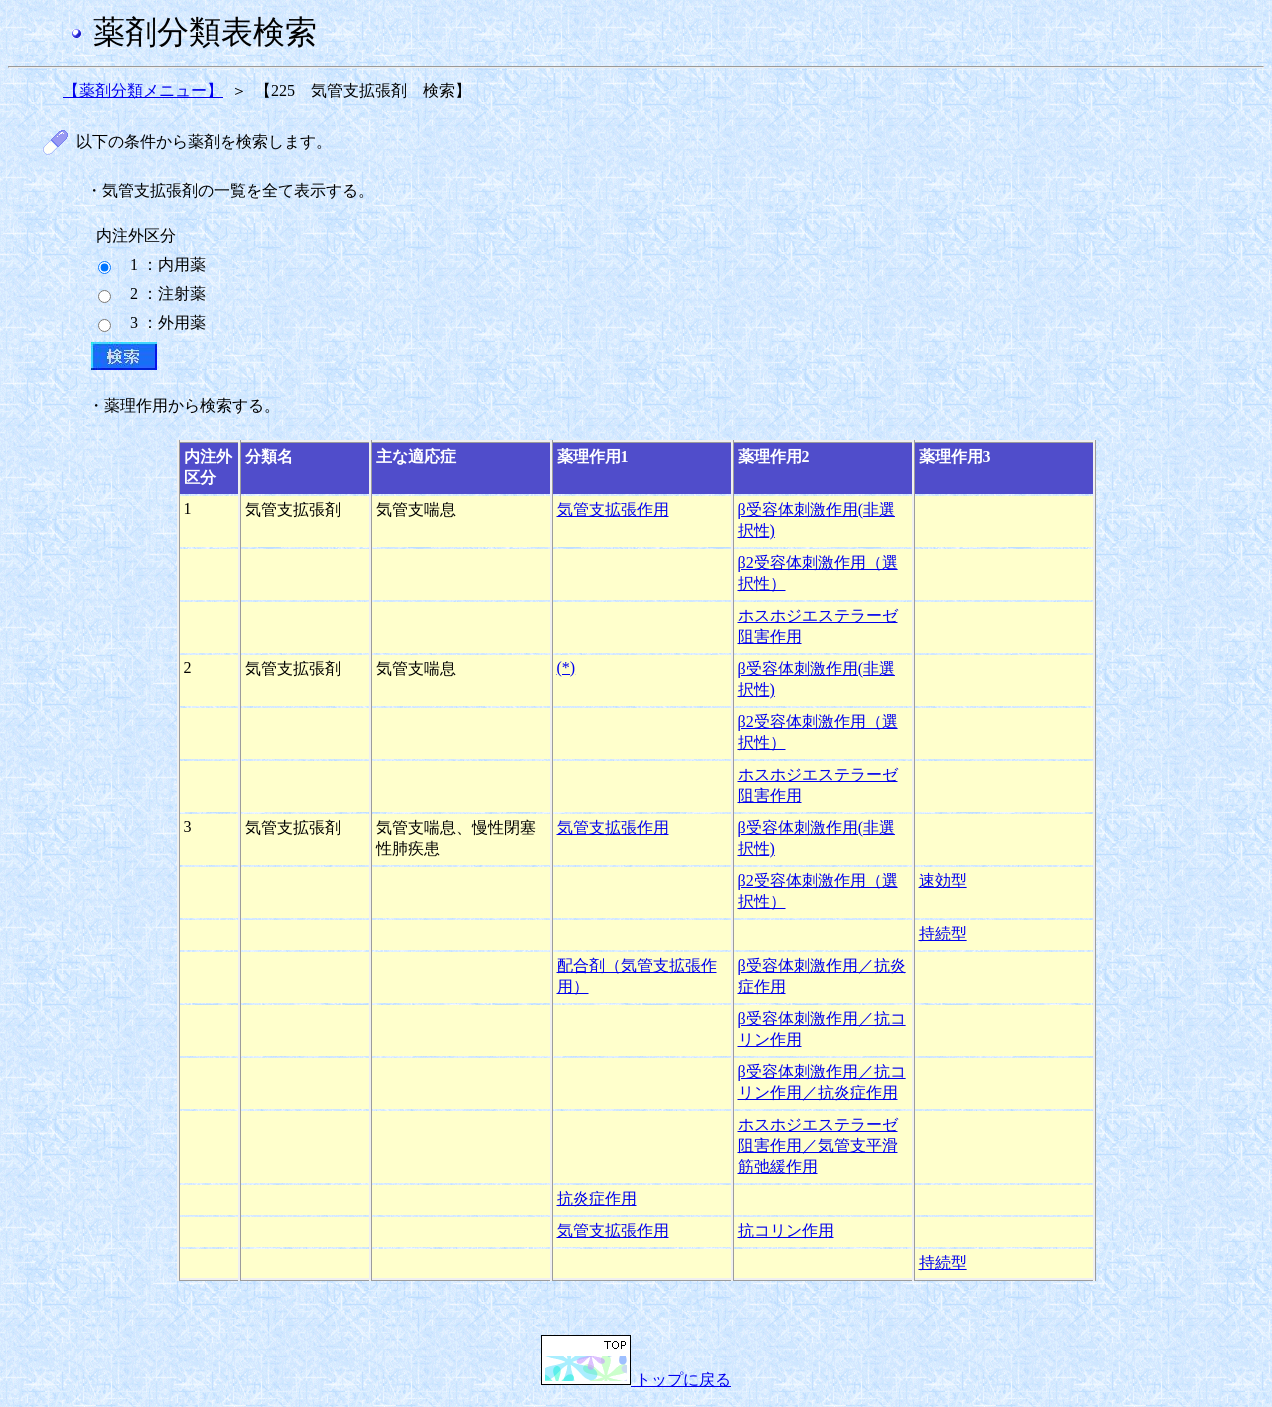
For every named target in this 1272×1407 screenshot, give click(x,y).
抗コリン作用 (786, 1230)
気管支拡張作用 (613, 509)
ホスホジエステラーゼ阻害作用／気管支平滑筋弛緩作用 (818, 1145)
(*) (566, 667)
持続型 (943, 933)
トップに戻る (636, 1379)
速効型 (943, 880)
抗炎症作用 (597, 1198)
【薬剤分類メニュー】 (143, 90)
